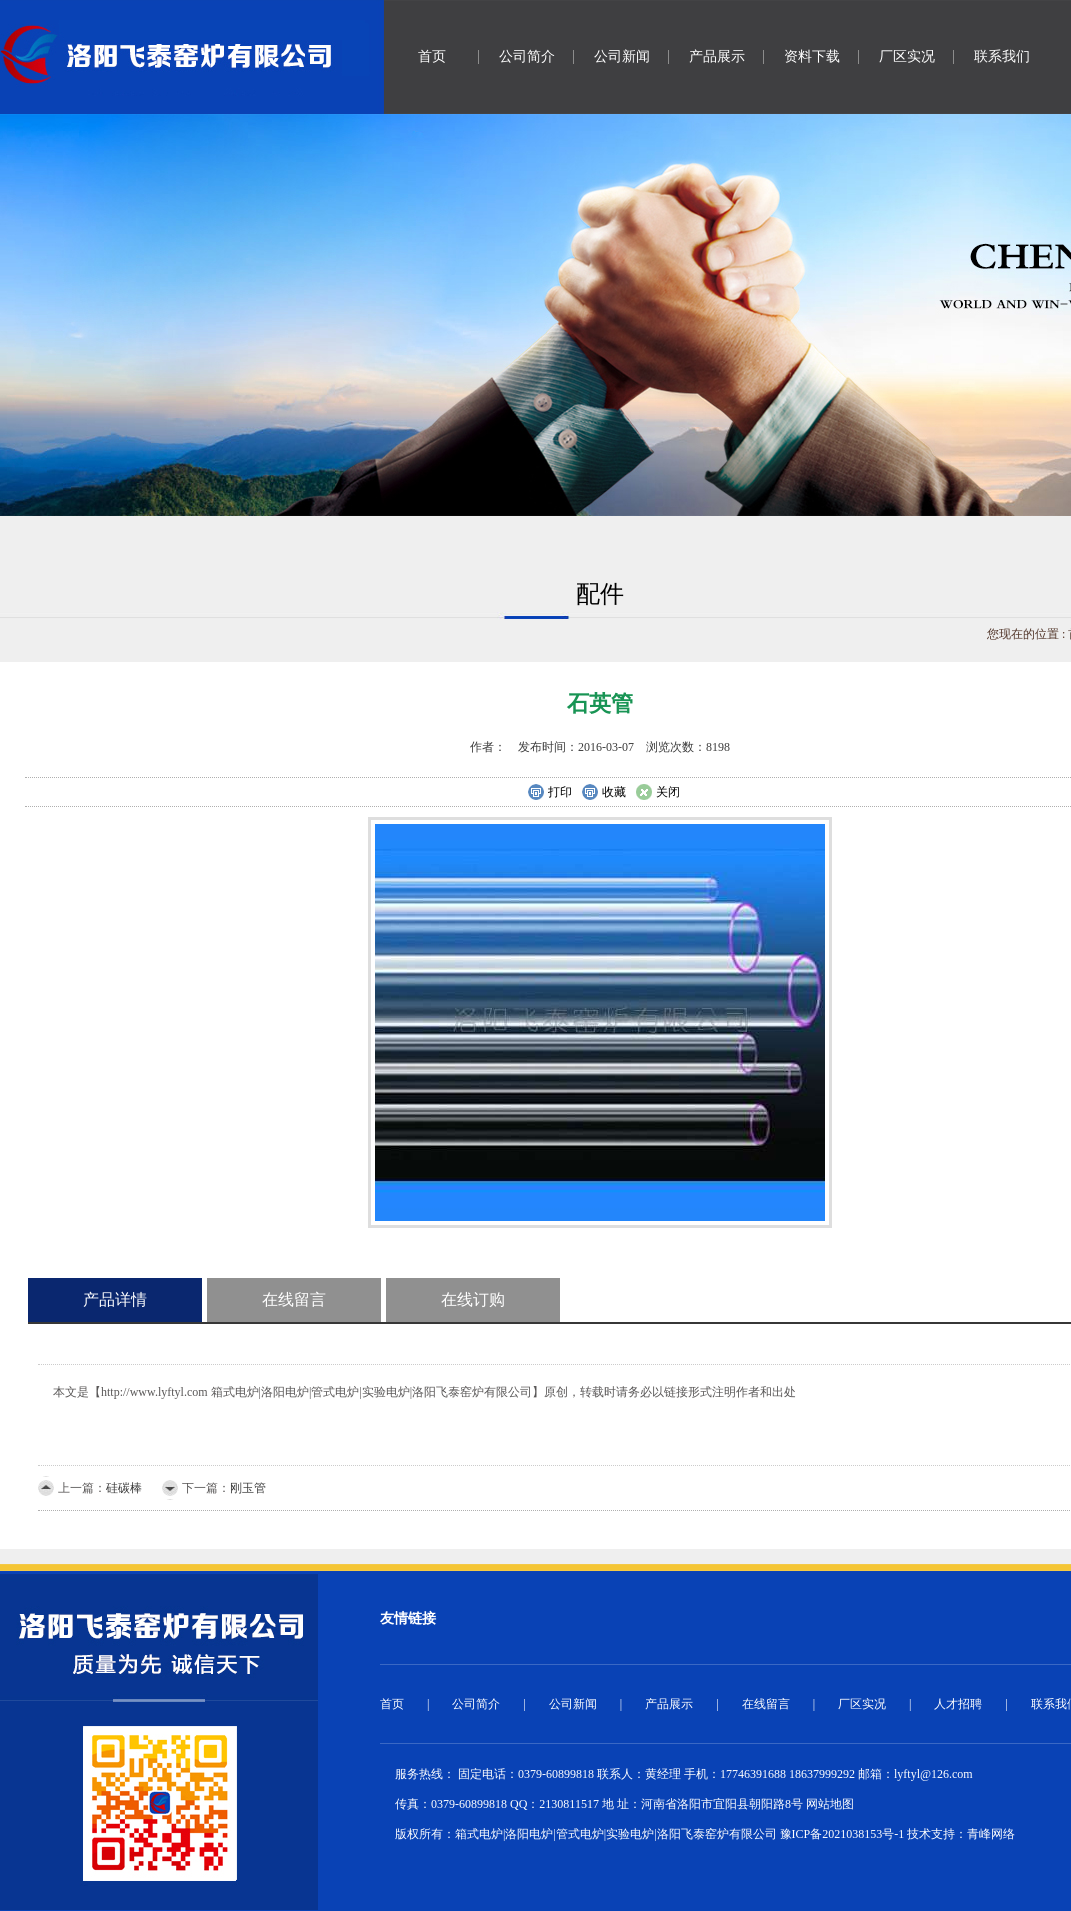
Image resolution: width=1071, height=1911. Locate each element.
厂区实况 (907, 56)
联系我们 (1002, 56)
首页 (432, 56)
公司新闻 (622, 56)
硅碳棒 (124, 1488)
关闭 (657, 793)
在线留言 (294, 1299)
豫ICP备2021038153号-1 (842, 1834)
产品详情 (115, 1299)
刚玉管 (248, 1488)
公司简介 (527, 56)
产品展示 (717, 56)
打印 (549, 793)
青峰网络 (991, 1834)
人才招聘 (958, 1704)
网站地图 (830, 1804)
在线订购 (473, 1299)
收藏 (603, 793)
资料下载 (812, 56)
